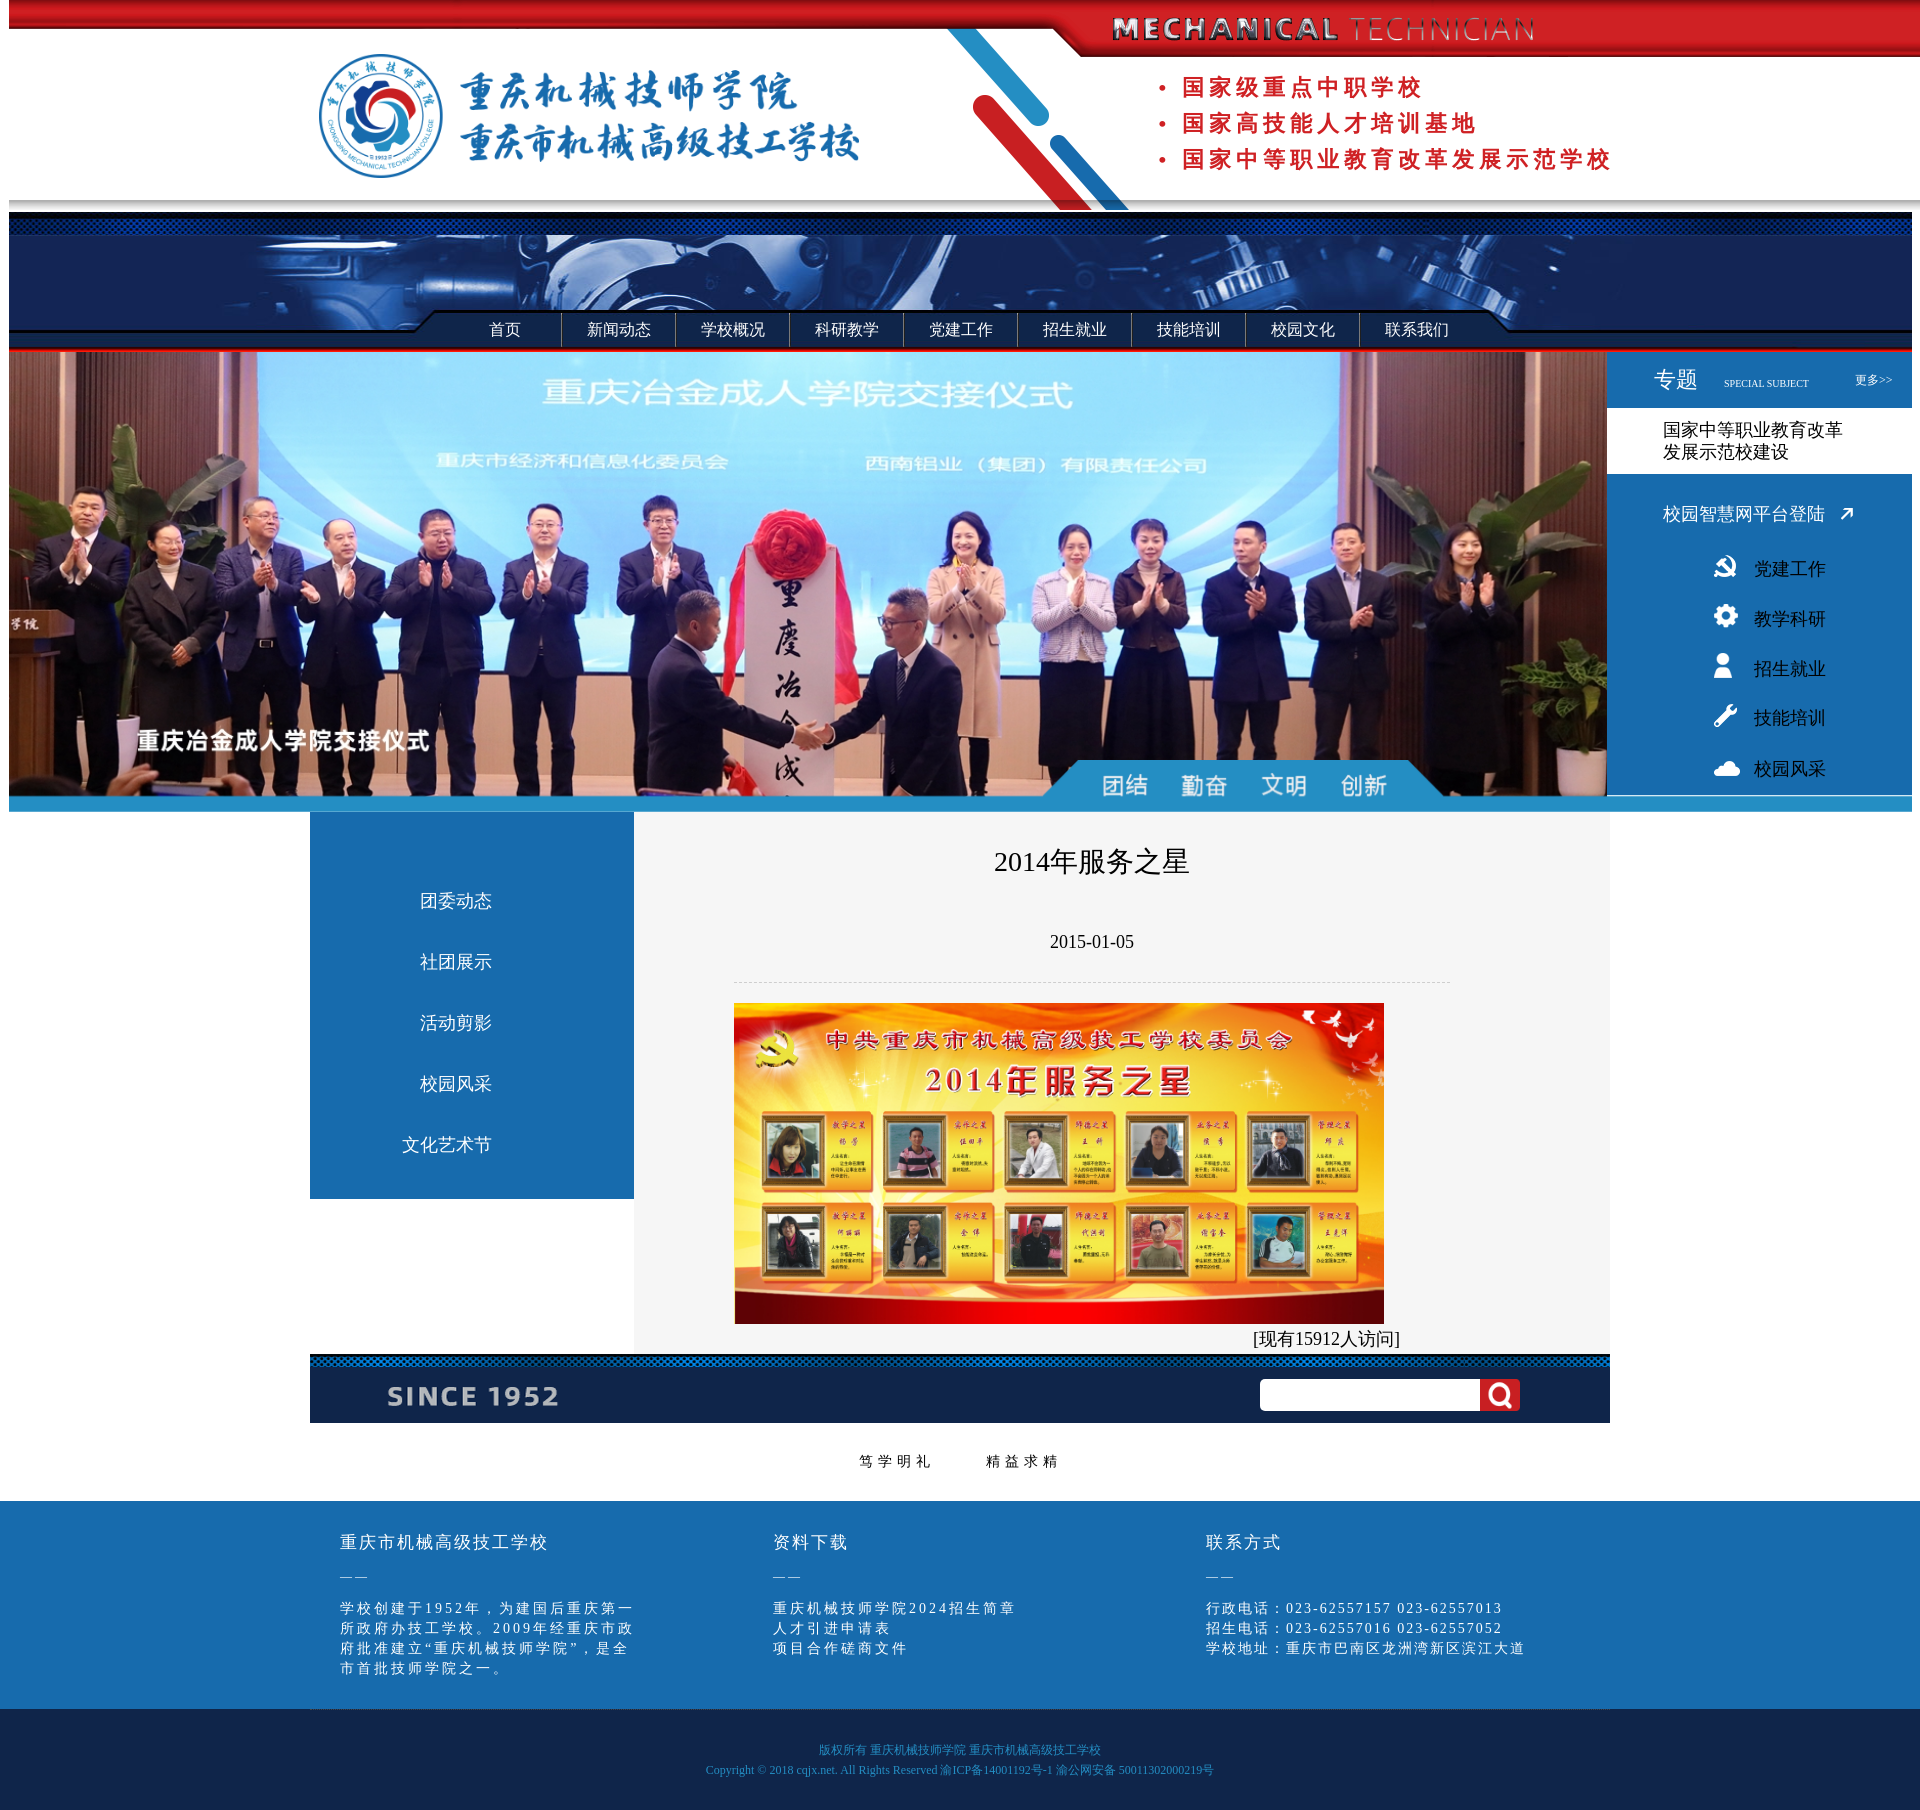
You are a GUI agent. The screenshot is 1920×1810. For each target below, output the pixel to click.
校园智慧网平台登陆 (1744, 514)
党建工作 (1790, 569)
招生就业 (1790, 669)
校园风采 (1790, 769)
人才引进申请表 (832, 1628)
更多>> (1874, 380)
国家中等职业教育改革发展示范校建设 (1753, 441)
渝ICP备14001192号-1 (996, 1770)
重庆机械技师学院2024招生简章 (895, 1608)
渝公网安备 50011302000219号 (1135, 1770)
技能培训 (1790, 718)
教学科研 (1790, 619)
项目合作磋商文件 (841, 1648)
